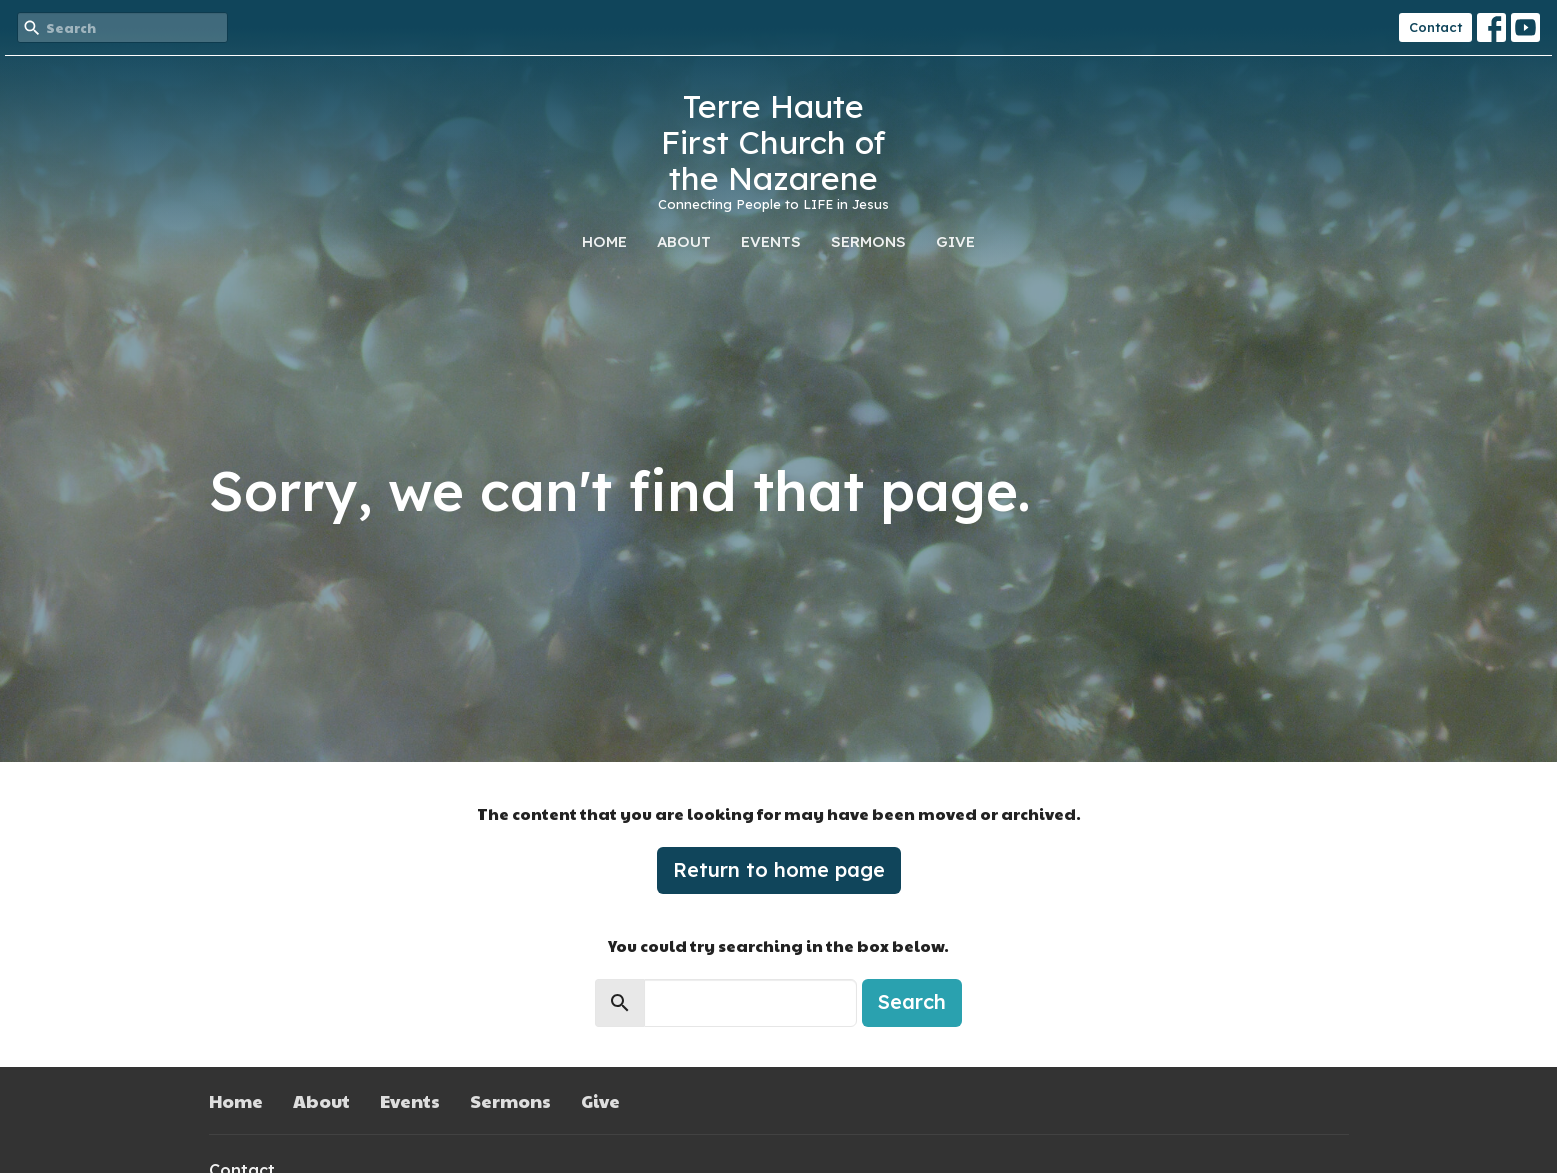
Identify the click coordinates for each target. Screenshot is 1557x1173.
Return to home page (779, 869)
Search (912, 1001)
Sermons (868, 241)
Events (771, 241)
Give (955, 241)
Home (604, 241)
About (684, 241)
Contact (1435, 27)
